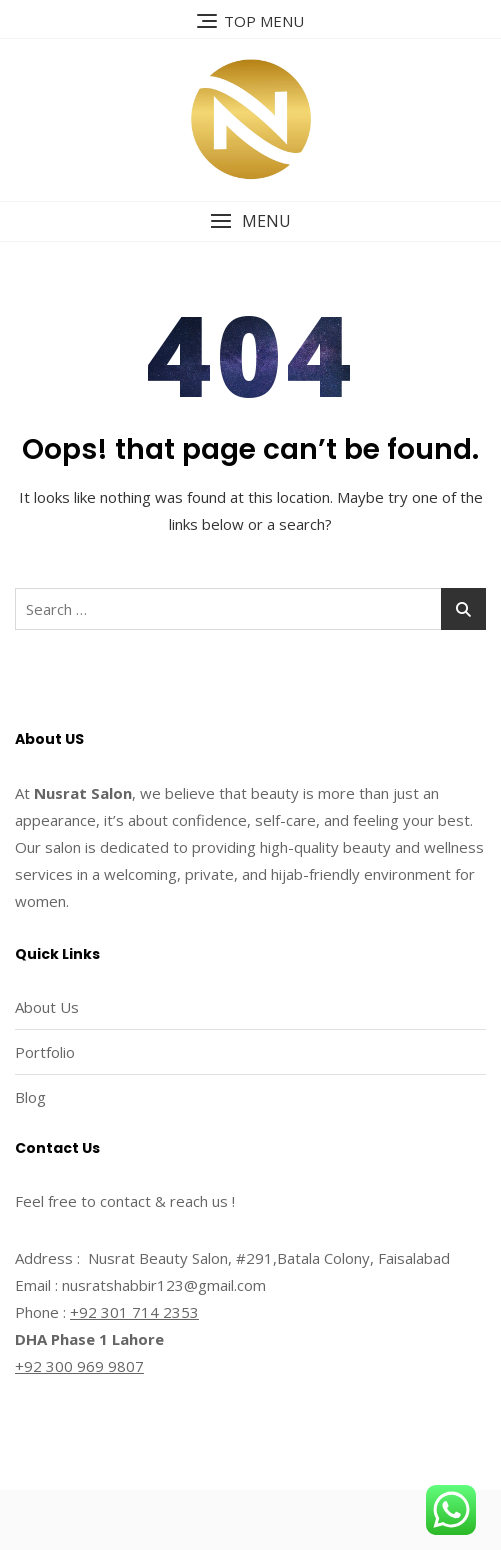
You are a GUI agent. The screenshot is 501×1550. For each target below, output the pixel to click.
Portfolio (45, 1052)
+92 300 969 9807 (79, 1366)
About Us (47, 1007)
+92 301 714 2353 (134, 1312)
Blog (30, 1097)
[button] (250, 221)
